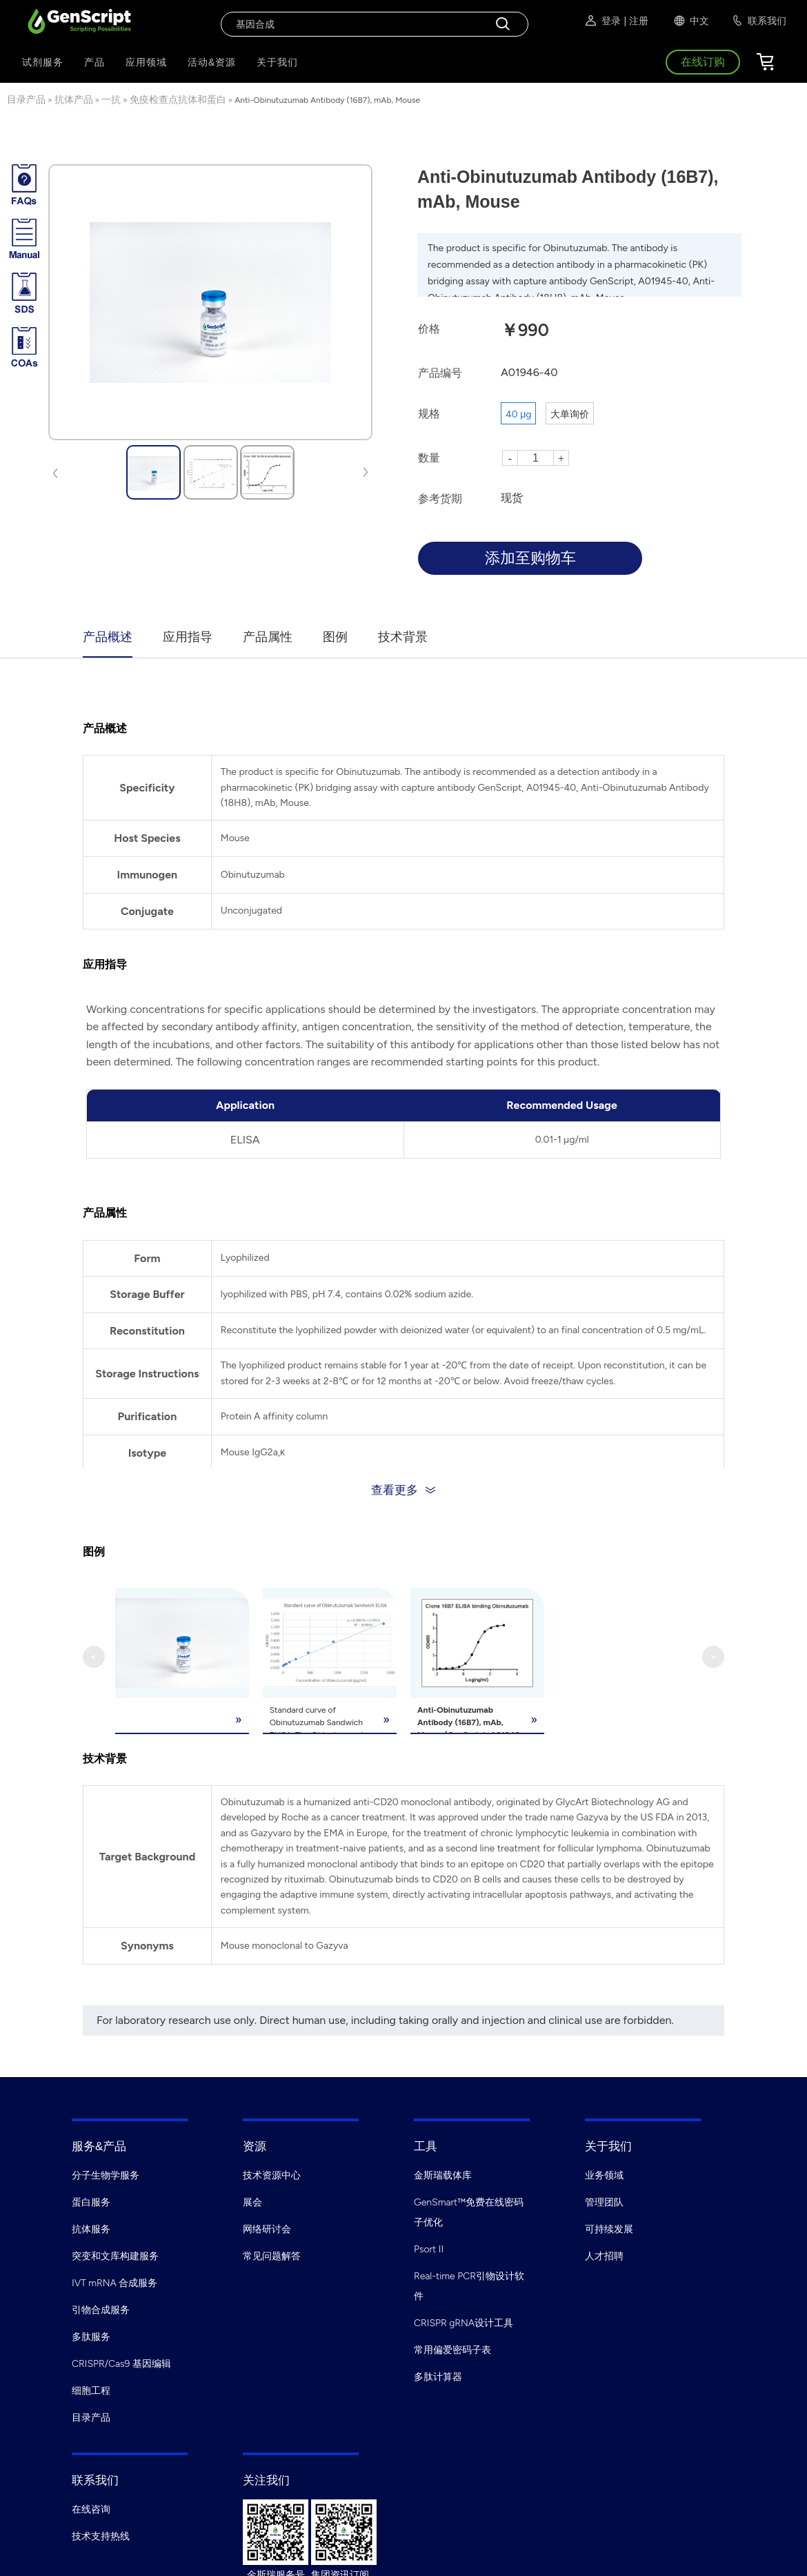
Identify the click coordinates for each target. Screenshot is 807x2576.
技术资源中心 (272, 2172)
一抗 (111, 100)
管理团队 (604, 2199)
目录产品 (26, 100)
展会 (252, 2199)
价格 (429, 328)
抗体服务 (91, 2226)
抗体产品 (73, 100)
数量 (429, 457)
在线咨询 (91, 2506)
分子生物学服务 (105, 2172)
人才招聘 (604, 2253)
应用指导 (187, 637)
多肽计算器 (438, 2373)
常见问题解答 (272, 2253)
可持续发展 (609, 2226)
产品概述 (107, 637)
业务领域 (604, 2172)
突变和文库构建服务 (115, 2253)
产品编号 (440, 373)
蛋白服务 (91, 2199)
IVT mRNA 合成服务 (114, 2279)
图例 (335, 637)
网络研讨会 (267, 2226)
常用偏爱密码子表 (452, 2346)
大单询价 (569, 414)
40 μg (518, 414)
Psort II (429, 2246)
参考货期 (440, 498)
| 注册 (636, 20)
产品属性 (267, 637)
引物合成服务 (101, 2306)
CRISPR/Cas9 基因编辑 (121, 2360)
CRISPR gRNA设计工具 (463, 2320)
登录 (602, 20)
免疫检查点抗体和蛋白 (178, 100)
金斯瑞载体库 (443, 2172)
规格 (429, 413)
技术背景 (403, 637)
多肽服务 (91, 2333)
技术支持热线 (101, 2533)
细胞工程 (91, 2387)
